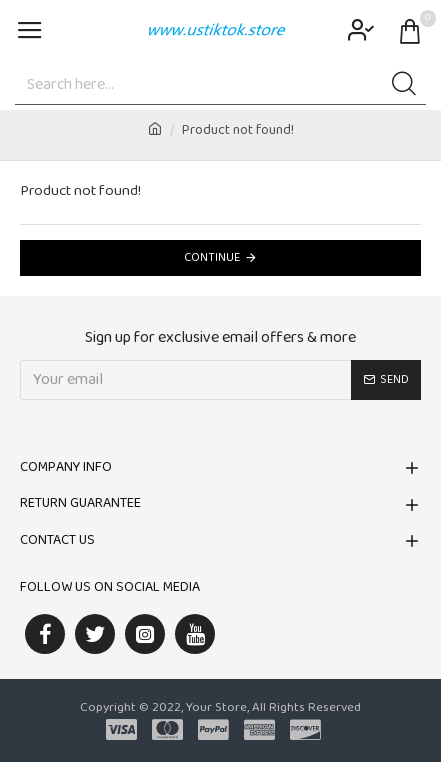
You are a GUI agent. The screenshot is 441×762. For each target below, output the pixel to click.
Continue (212, 258)
